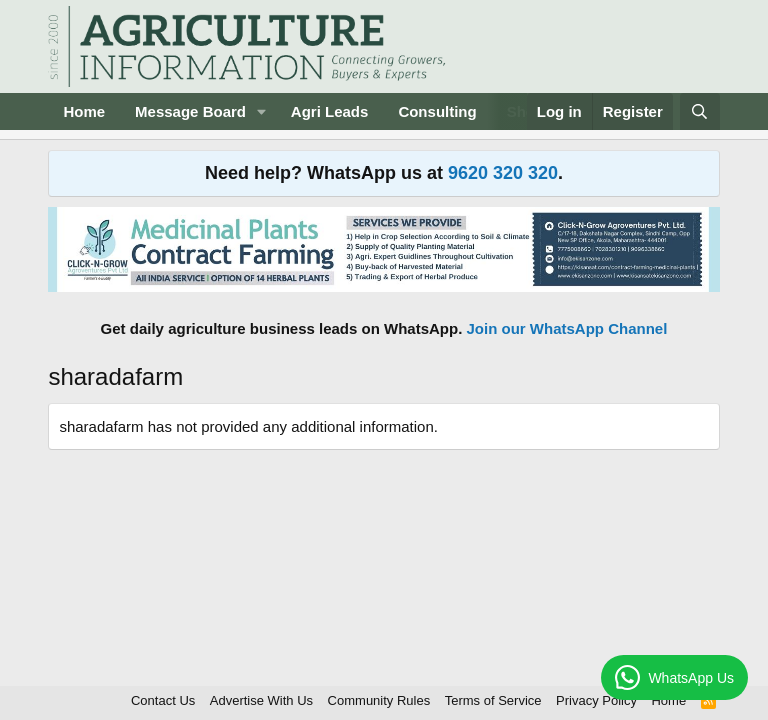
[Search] (699, 111)
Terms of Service (493, 700)
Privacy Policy (596, 700)
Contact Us (163, 700)
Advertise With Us (261, 700)
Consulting (437, 111)
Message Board (190, 111)
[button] (262, 111)
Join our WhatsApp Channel (567, 328)
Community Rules (379, 700)
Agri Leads (330, 111)
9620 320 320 (503, 173)
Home (84, 111)
